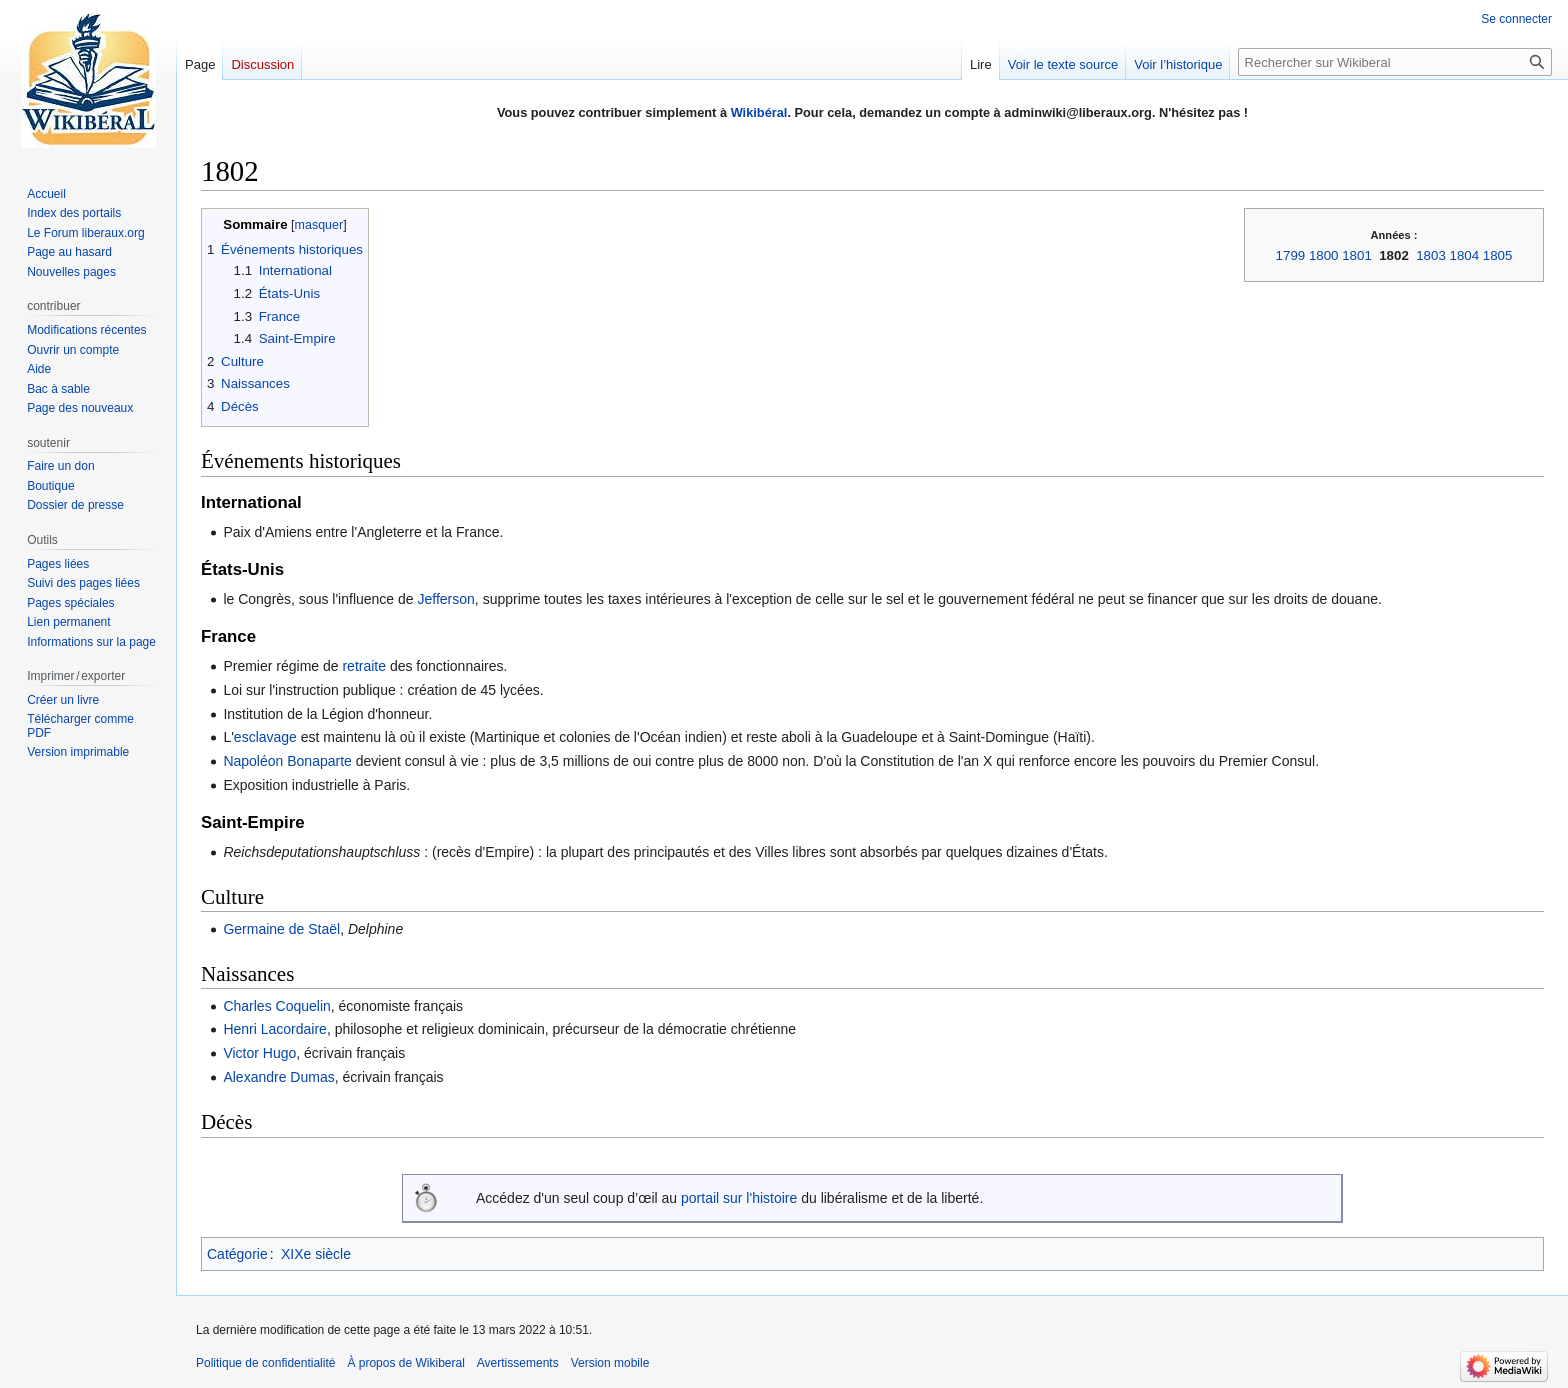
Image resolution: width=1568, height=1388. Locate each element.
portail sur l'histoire (739, 1198)
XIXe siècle (316, 1254)
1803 (1431, 255)
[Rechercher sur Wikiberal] (1395, 62)
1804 (1465, 255)
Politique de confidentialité (265, 1363)
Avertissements (518, 1363)
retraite (364, 666)
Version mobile (610, 1363)
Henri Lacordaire (275, 1029)
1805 (1498, 255)
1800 (1324, 255)
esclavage (265, 737)
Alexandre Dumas (278, 1077)
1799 (1291, 255)
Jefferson (446, 599)
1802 (1394, 255)
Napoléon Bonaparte (287, 761)
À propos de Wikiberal (405, 1363)
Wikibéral (759, 112)
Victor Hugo (259, 1053)
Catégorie (237, 1254)
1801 (1357, 255)
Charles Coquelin (276, 1006)
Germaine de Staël (281, 929)
